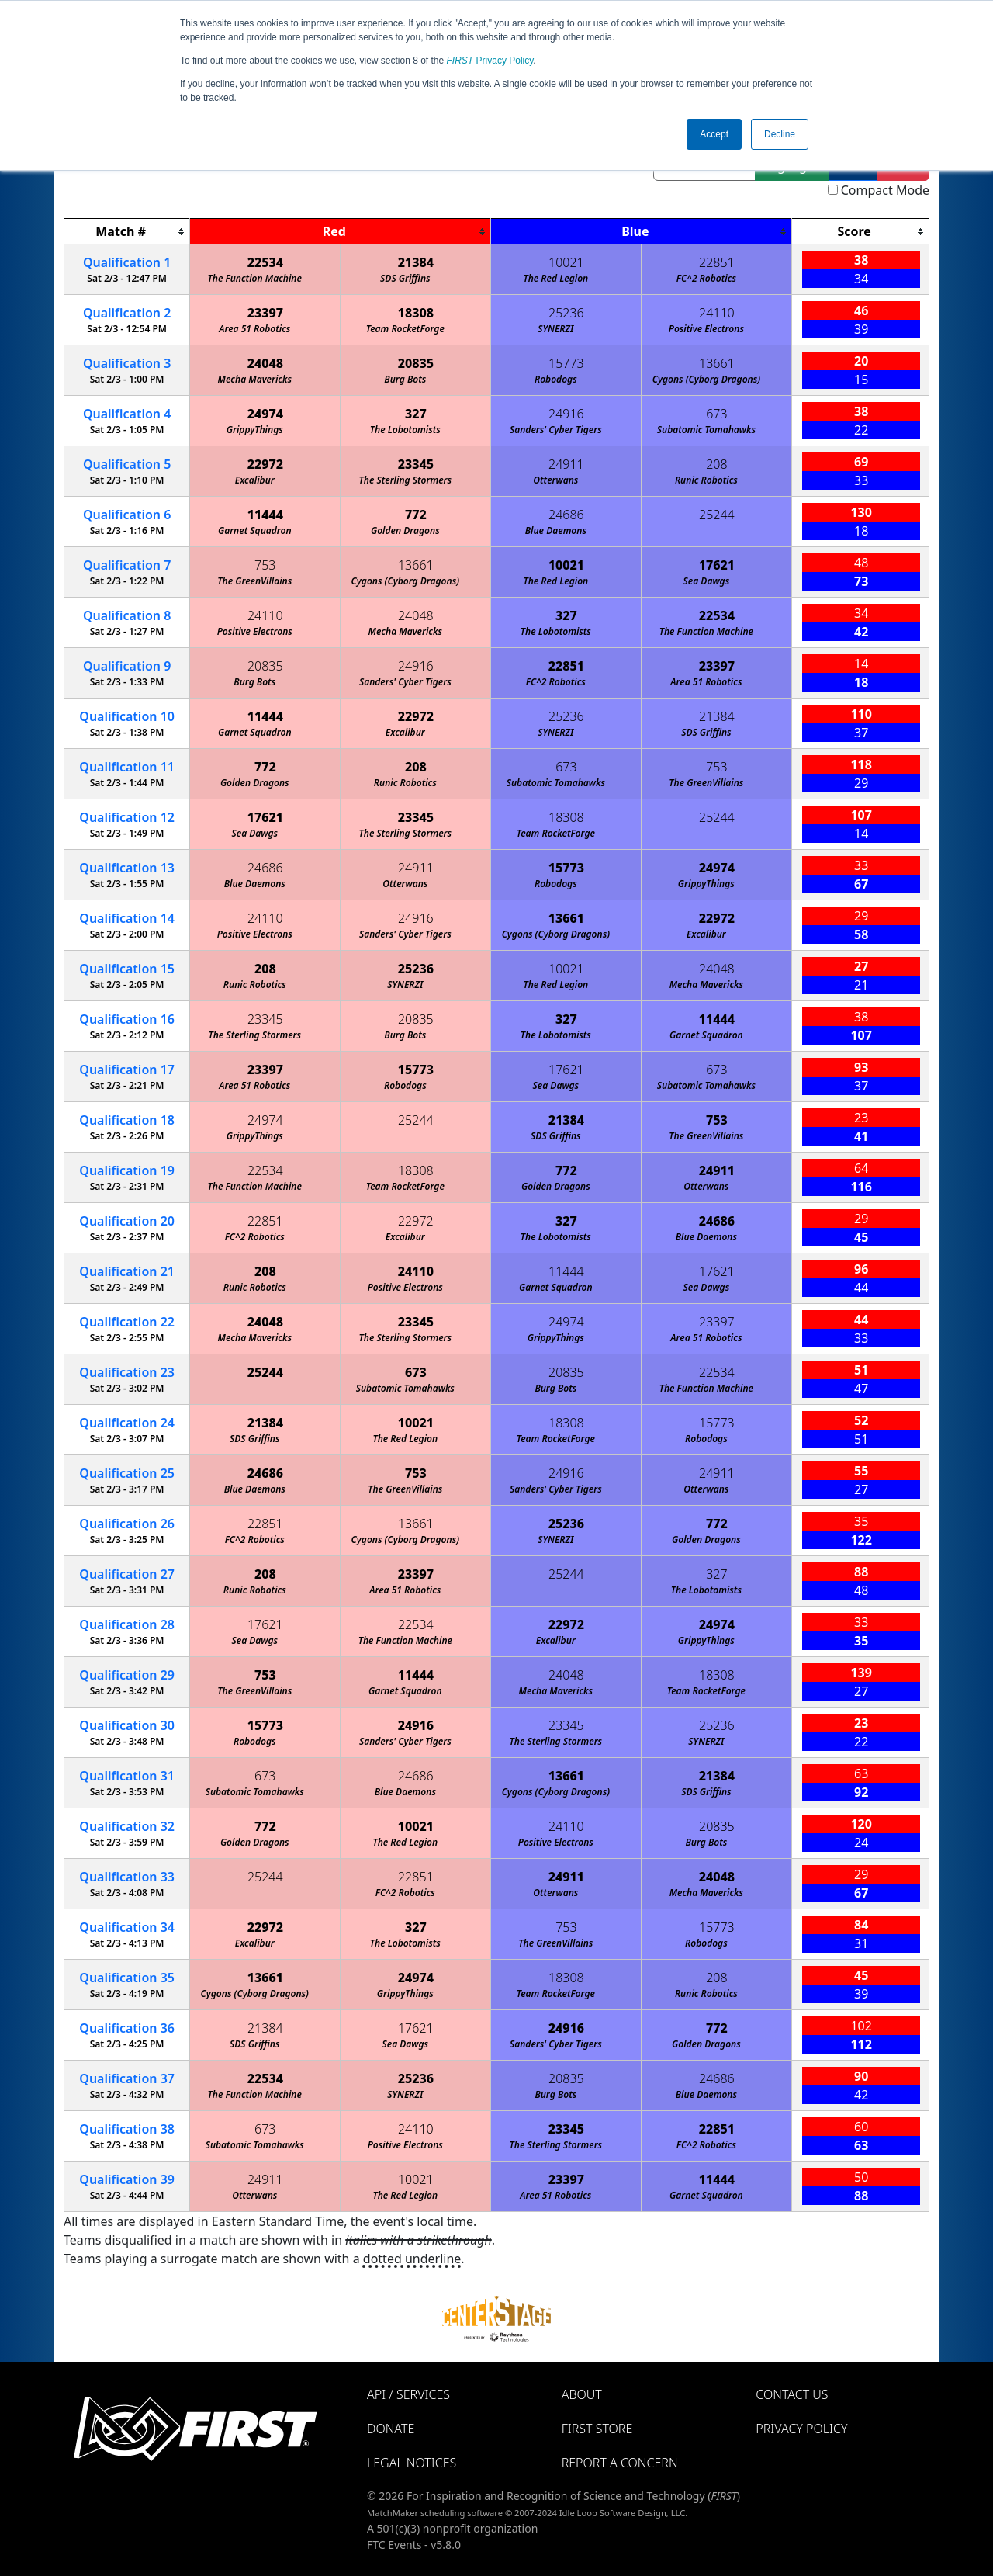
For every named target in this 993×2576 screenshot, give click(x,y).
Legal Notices (411, 2462)
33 (127, 1876)
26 (127, 1523)
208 (716, 464)
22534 (265, 262)
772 (416, 514)
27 (127, 1574)
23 (127, 1372)
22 (127, 1321)
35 (127, 1977)
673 (716, 413)
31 (127, 1775)
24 (127, 1422)
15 (127, 968)
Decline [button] (779, 134)
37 (127, 2078)
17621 (717, 565)
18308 (416, 312)
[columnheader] (127, 231)
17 (127, 1069)
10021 (566, 262)
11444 (265, 514)
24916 (566, 413)
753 (264, 565)
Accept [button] (714, 134)
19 (127, 1170)
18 (127, 1120)
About (582, 2394)
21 (127, 1271)
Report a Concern (620, 2462)
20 (127, 1220)
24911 (566, 464)
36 (127, 2028)
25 (127, 1473)
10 (127, 716)
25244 (717, 514)
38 (127, 2128)
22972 (265, 464)
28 (127, 1624)
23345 (416, 464)
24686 (566, 514)
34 (127, 1927)
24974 (265, 413)
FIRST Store (597, 2428)
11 (127, 766)
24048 (265, 363)
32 (127, 1826)
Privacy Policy (490, 60)
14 (127, 918)
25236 (566, 312)
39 (127, 2179)
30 (127, 1725)
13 (127, 867)
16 (127, 1019)
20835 (416, 363)
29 (127, 1674)
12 (127, 817)
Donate (390, 2428)
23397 (265, 312)
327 (416, 413)
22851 (717, 262)
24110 (717, 312)
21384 (416, 262)
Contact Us (792, 2394)
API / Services (408, 2394)
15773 (566, 363)
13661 (717, 363)
